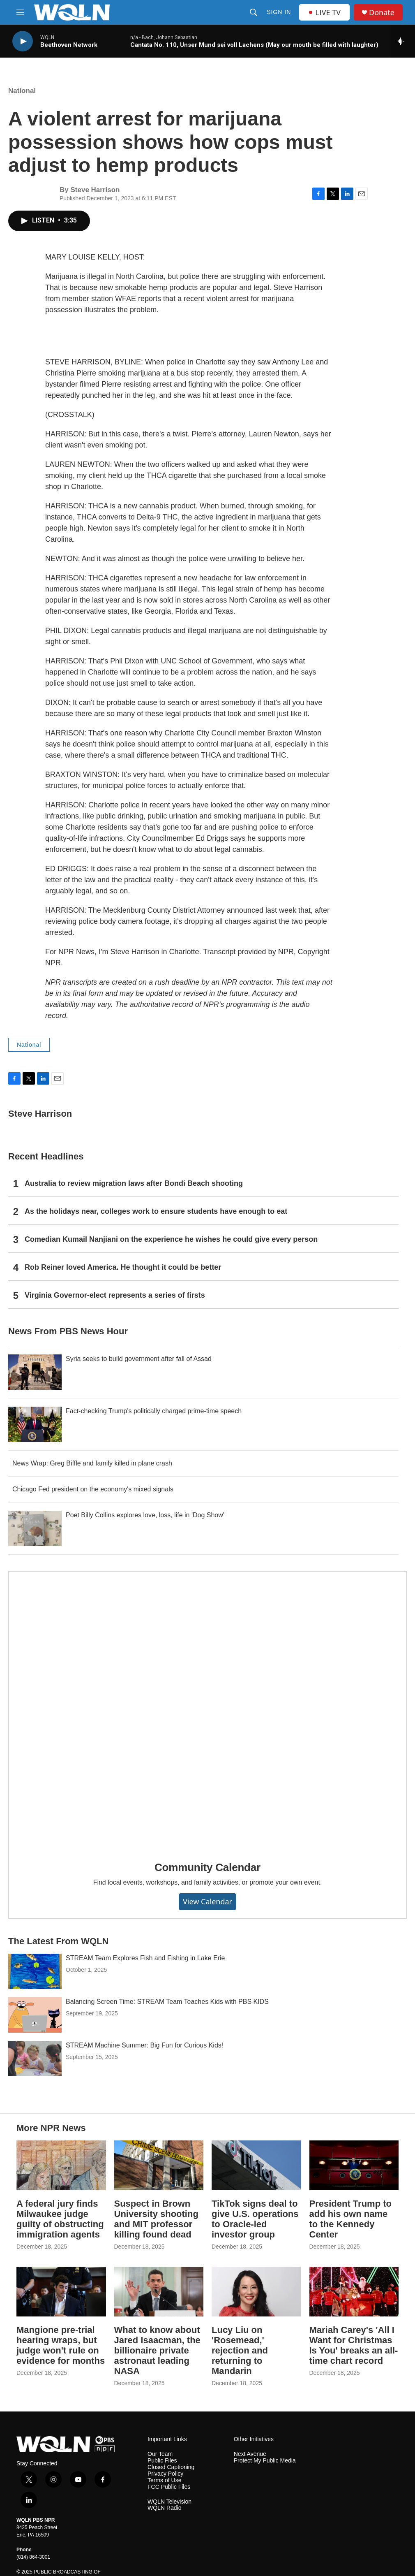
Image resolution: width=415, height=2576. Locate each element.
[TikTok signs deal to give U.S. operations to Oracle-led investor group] (256, 2165)
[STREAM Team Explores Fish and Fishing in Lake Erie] (35, 1971)
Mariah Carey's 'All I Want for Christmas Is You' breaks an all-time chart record (353, 2345)
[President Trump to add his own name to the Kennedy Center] (354, 2165)
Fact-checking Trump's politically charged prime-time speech (154, 1410)
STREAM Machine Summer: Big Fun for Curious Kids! (144, 2045)
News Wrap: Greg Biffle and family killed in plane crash (92, 1463)
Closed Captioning (171, 2467)
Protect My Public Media (265, 2461)
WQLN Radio (164, 2508)
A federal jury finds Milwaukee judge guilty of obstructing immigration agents (60, 2219)
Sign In (279, 12)
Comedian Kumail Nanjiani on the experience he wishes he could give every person (171, 1239)
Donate (381, 12)
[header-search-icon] (253, 12)
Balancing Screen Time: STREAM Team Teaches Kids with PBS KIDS (167, 2001)
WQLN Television (169, 2502)
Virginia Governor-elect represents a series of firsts (115, 1295)
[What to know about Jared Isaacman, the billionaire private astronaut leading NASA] (159, 2291)
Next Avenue (250, 2454)
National (22, 91)
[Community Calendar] (207, 1710)
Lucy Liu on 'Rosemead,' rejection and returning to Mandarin (240, 2350)
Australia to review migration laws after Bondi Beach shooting (134, 1183)
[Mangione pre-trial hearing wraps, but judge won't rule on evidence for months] (61, 2291)
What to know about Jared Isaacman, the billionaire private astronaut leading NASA (157, 2350)
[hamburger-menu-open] (20, 12)
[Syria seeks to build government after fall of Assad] (35, 1372)
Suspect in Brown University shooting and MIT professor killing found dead (156, 2219)
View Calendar (207, 1901)
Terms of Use (164, 2480)
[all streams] (403, 41)
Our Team (160, 2454)
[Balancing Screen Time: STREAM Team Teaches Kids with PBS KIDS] (35, 2015)
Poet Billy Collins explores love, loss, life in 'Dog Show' (145, 1515)
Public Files (162, 2461)
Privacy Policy (165, 2474)
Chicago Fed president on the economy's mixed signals (92, 1489)
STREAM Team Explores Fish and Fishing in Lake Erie (145, 1958)
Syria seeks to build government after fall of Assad (139, 1358)
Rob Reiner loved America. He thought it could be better (123, 1267)
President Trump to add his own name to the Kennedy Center (350, 2219)
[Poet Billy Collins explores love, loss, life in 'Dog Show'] (35, 1528)
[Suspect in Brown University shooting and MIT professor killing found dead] (159, 2165)
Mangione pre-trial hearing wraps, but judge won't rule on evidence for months (60, 2345)
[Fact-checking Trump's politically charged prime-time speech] (35, 1424)
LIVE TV (324, 12)
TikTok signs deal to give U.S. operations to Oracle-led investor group (255, 2219)
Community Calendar (207, 1867)
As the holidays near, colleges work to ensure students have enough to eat (156, 1211)
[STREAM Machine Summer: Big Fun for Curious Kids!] (35, 2058)
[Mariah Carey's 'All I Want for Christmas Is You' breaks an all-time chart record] (354, 2291)
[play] (22, 41)
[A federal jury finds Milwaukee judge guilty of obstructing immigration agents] (61, 2165)
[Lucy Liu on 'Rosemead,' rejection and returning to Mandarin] (256, 2291)
